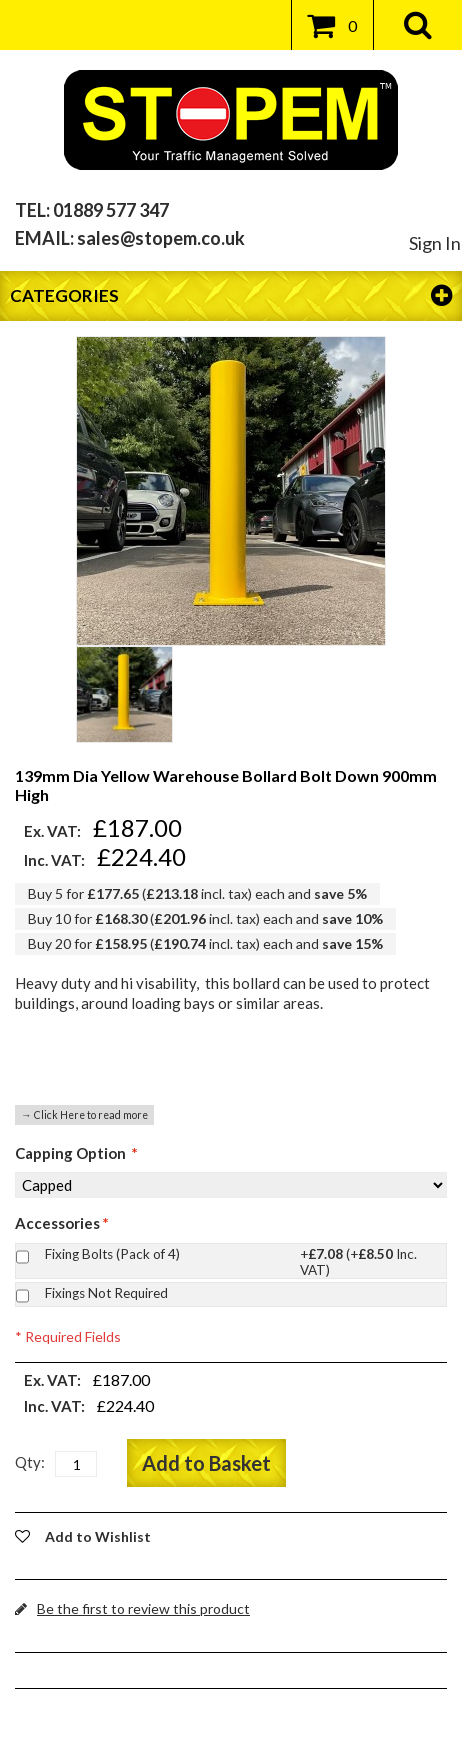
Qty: (30, 1462)
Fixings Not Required (106, 1293)
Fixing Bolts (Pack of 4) (241, 1256)
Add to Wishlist (98, 1536)
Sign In (435, 243)
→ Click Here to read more (84, 1115)
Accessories (62, 1223)
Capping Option (76, 1153)
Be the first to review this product (143, 1608)
